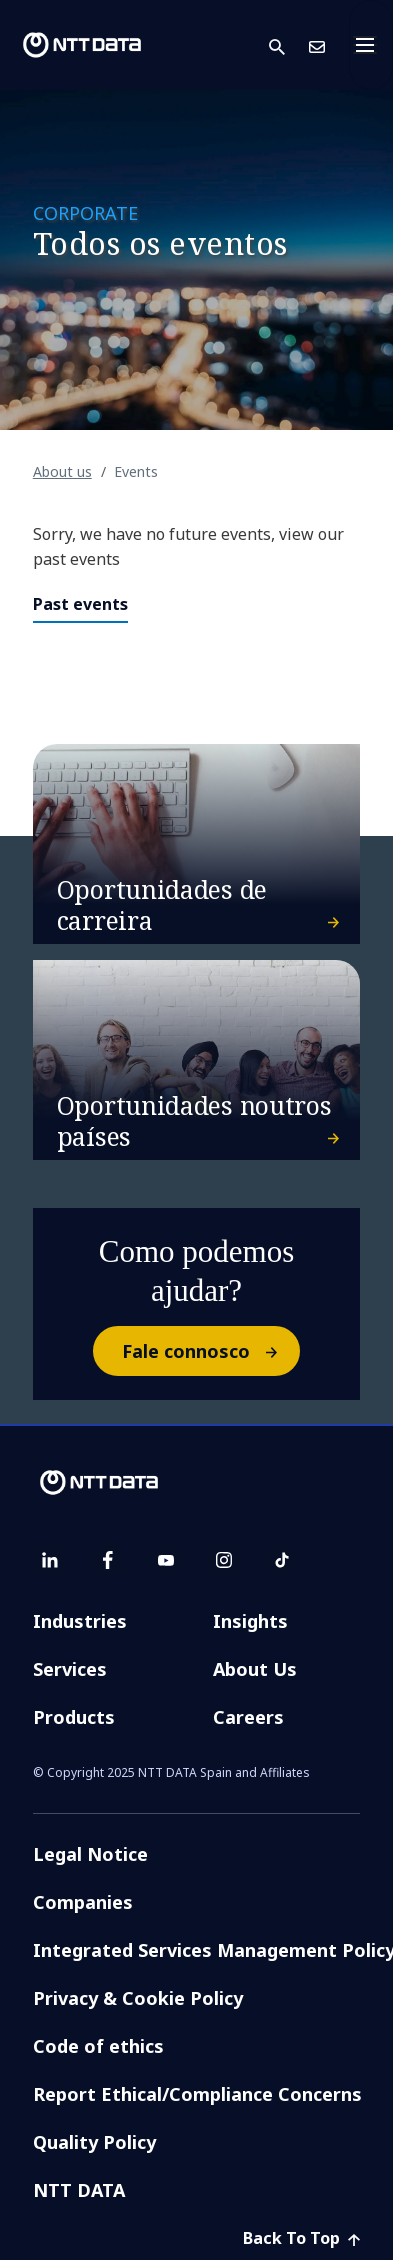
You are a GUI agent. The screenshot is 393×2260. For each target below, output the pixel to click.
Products (74, 1717)
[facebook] (108, 1560)
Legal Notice (90, 1854)
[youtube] (166, 1560)
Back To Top (301, 2238)
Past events (80, 604)
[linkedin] (50, 1560)
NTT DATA (79, 2190)
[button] (289, 45)
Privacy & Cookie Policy (138, 1998)
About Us (255, 1669)
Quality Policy (94, 2142)
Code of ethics (98, 2046)
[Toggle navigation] (371, 45)
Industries (80, 1621)
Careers (248, 1717)
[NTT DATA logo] (82, 45)
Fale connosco (210, 1351)
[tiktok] (282, 1560)
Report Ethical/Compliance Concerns (197, 2094)
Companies (83, 1902)
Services (70, 1669)
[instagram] (224, 1560)
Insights (250, 1621)
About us (62, 471)
